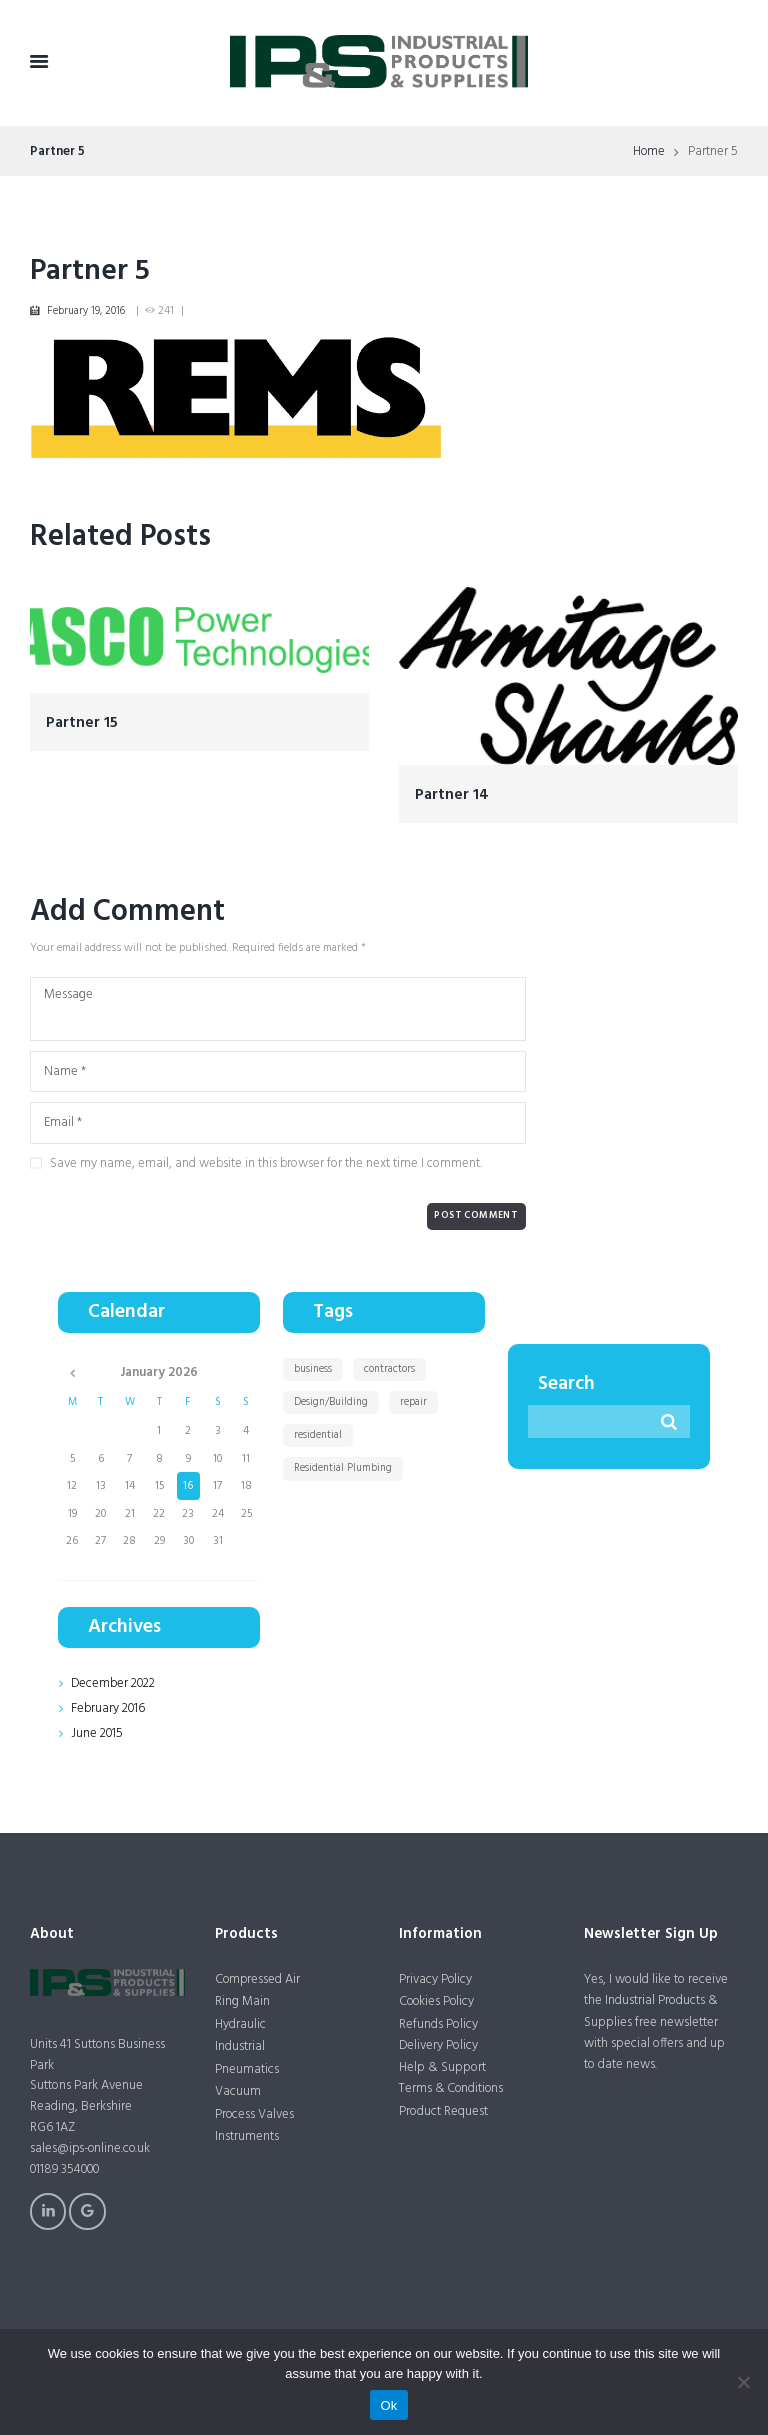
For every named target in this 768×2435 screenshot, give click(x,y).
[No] (743, 2382)
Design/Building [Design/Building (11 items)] (332, 1401)
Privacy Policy (436, 1978)
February (108, 1708)
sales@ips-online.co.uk (91, 2148)
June (97, 1733)
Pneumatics (247, 2069)
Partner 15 (82, 721)
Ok (388, 2405)
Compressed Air (258, 1978)
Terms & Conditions (453, 2088)
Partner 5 (90, 271)
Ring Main (242, 2001)
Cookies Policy (438, 2001)
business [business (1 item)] (314, 1368)
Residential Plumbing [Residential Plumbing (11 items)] (345, 1468)
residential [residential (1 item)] (318, 1435)
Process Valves (255, 2115)
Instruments (247, 2137)
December (113, 1682)
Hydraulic (240, 2024)
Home (648, 152)
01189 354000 (66, 2168)
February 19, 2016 (86, 311)
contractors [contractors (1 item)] (392, 1368)
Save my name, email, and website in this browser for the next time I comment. (266, 1163)
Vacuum (238, 2092)
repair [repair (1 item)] (416, 1401)
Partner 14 (452, 793)
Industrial (240, 2046)
